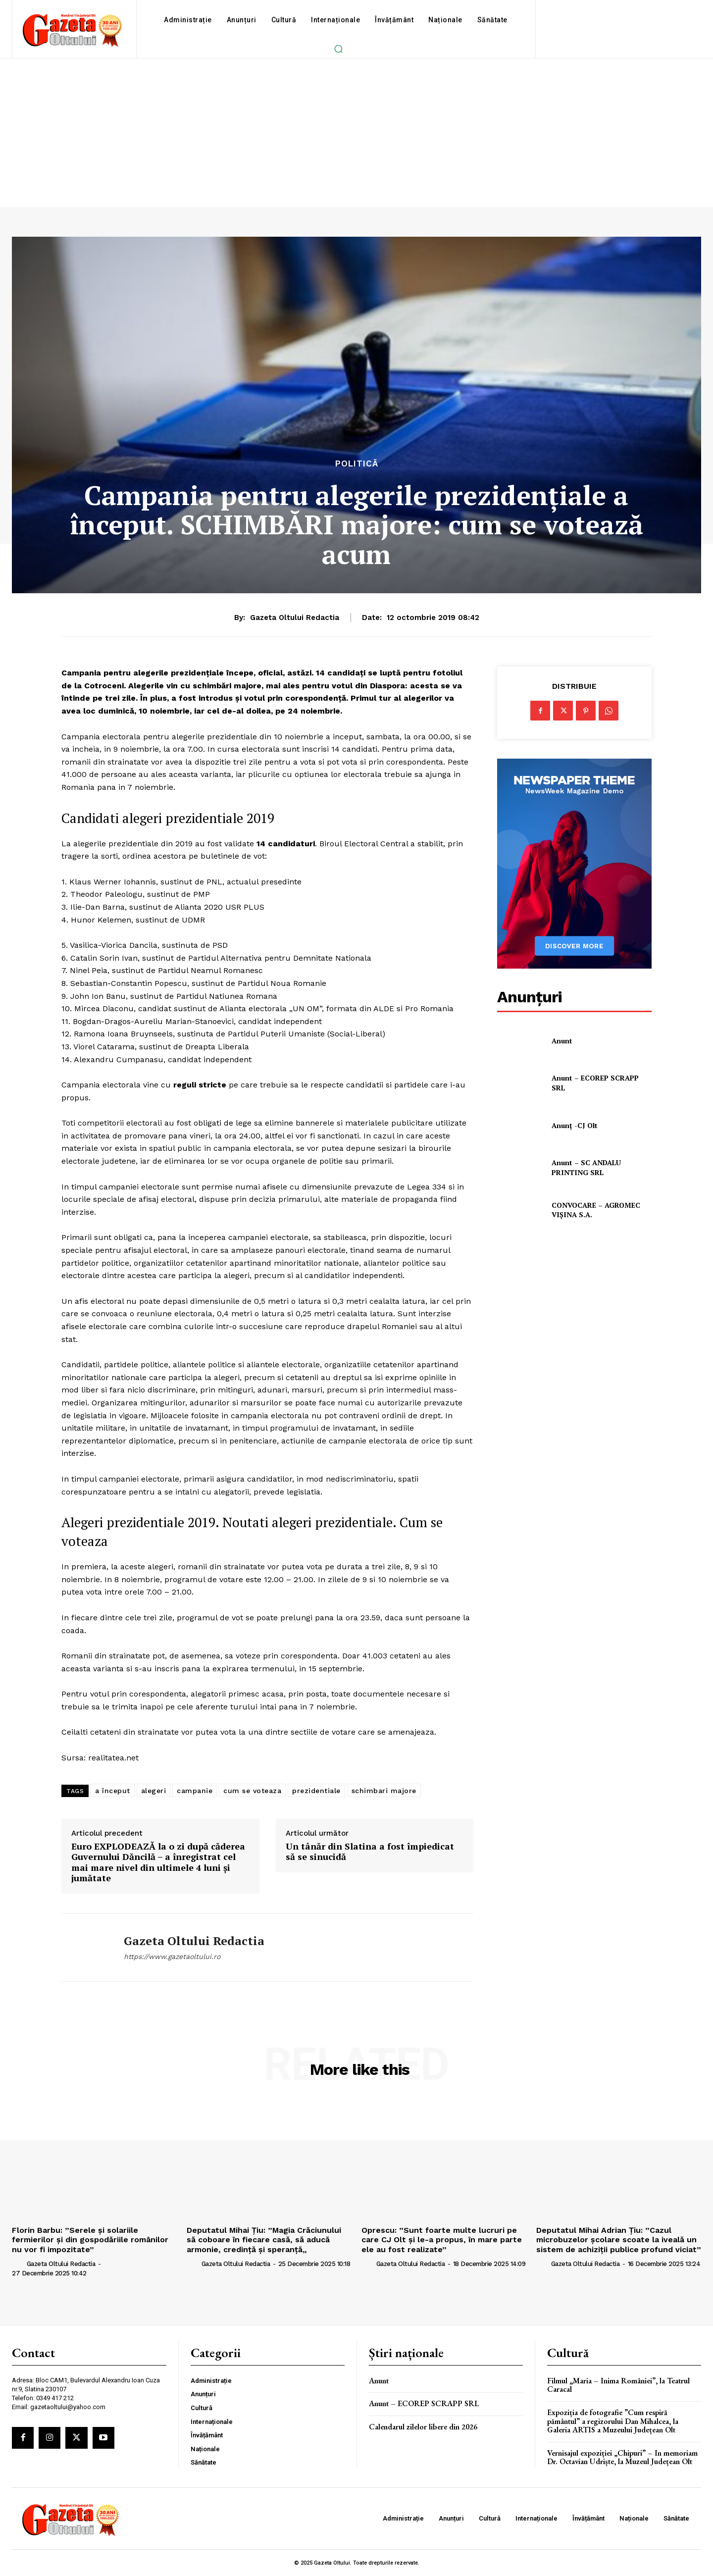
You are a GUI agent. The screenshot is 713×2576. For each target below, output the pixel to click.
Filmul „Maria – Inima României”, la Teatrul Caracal (618, 2385)
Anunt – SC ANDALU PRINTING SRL (586, 1167)
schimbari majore (384, 1791)
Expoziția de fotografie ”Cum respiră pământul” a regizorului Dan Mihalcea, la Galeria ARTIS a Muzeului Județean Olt (612, 2421)
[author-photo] (18, 2263)
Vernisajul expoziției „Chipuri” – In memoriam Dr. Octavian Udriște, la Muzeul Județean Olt (622, 2457)
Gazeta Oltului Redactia (294, 617)
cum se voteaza (252, 1791)
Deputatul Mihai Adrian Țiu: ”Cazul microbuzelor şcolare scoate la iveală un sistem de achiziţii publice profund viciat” (618, 2239)
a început (112, 1791)
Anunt (562, 1040)
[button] (338, 48)
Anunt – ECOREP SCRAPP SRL (424, 2403)
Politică (356, 464)
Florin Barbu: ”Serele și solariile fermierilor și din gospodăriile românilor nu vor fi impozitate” (90, 2239)
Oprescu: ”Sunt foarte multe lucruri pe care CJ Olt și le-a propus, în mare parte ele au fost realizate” (441, 2239)
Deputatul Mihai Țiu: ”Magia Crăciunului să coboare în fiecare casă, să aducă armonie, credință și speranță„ (264, 2239)
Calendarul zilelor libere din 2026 (423, 2426)
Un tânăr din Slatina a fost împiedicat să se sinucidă (370, 1851)
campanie (194, 1791)
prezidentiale (316, 1791)
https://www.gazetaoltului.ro (172, 1956)
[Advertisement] (356, 132)
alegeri (153, 1791)
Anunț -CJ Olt (575, 1125)
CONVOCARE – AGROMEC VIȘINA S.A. (596, 1210)
